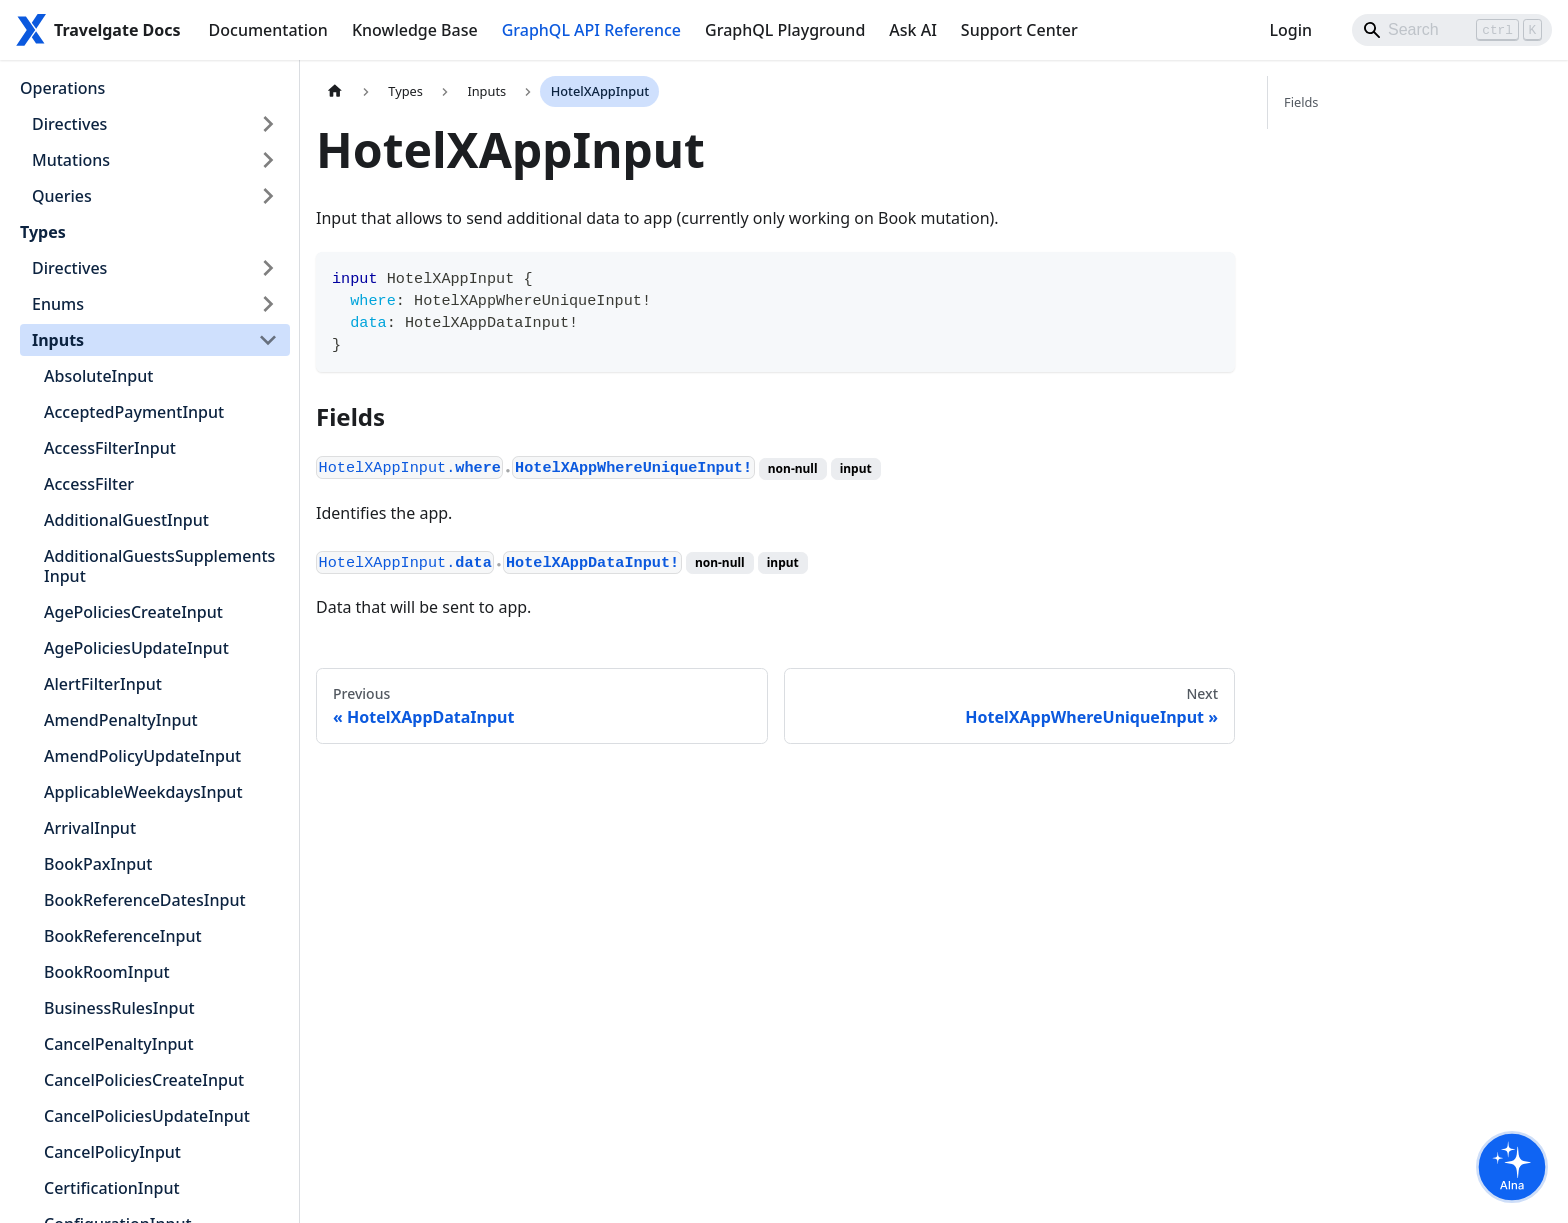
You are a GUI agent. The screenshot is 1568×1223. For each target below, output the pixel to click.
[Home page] (335, 91)
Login (1290, 30)
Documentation (268, 30)
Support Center (1019, 30)
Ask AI (913, 30)
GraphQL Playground (785, 30)
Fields (1301, 102)
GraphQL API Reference (591, 30)
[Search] (1452, 30)
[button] (155, 124)
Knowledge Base (415, 30)
